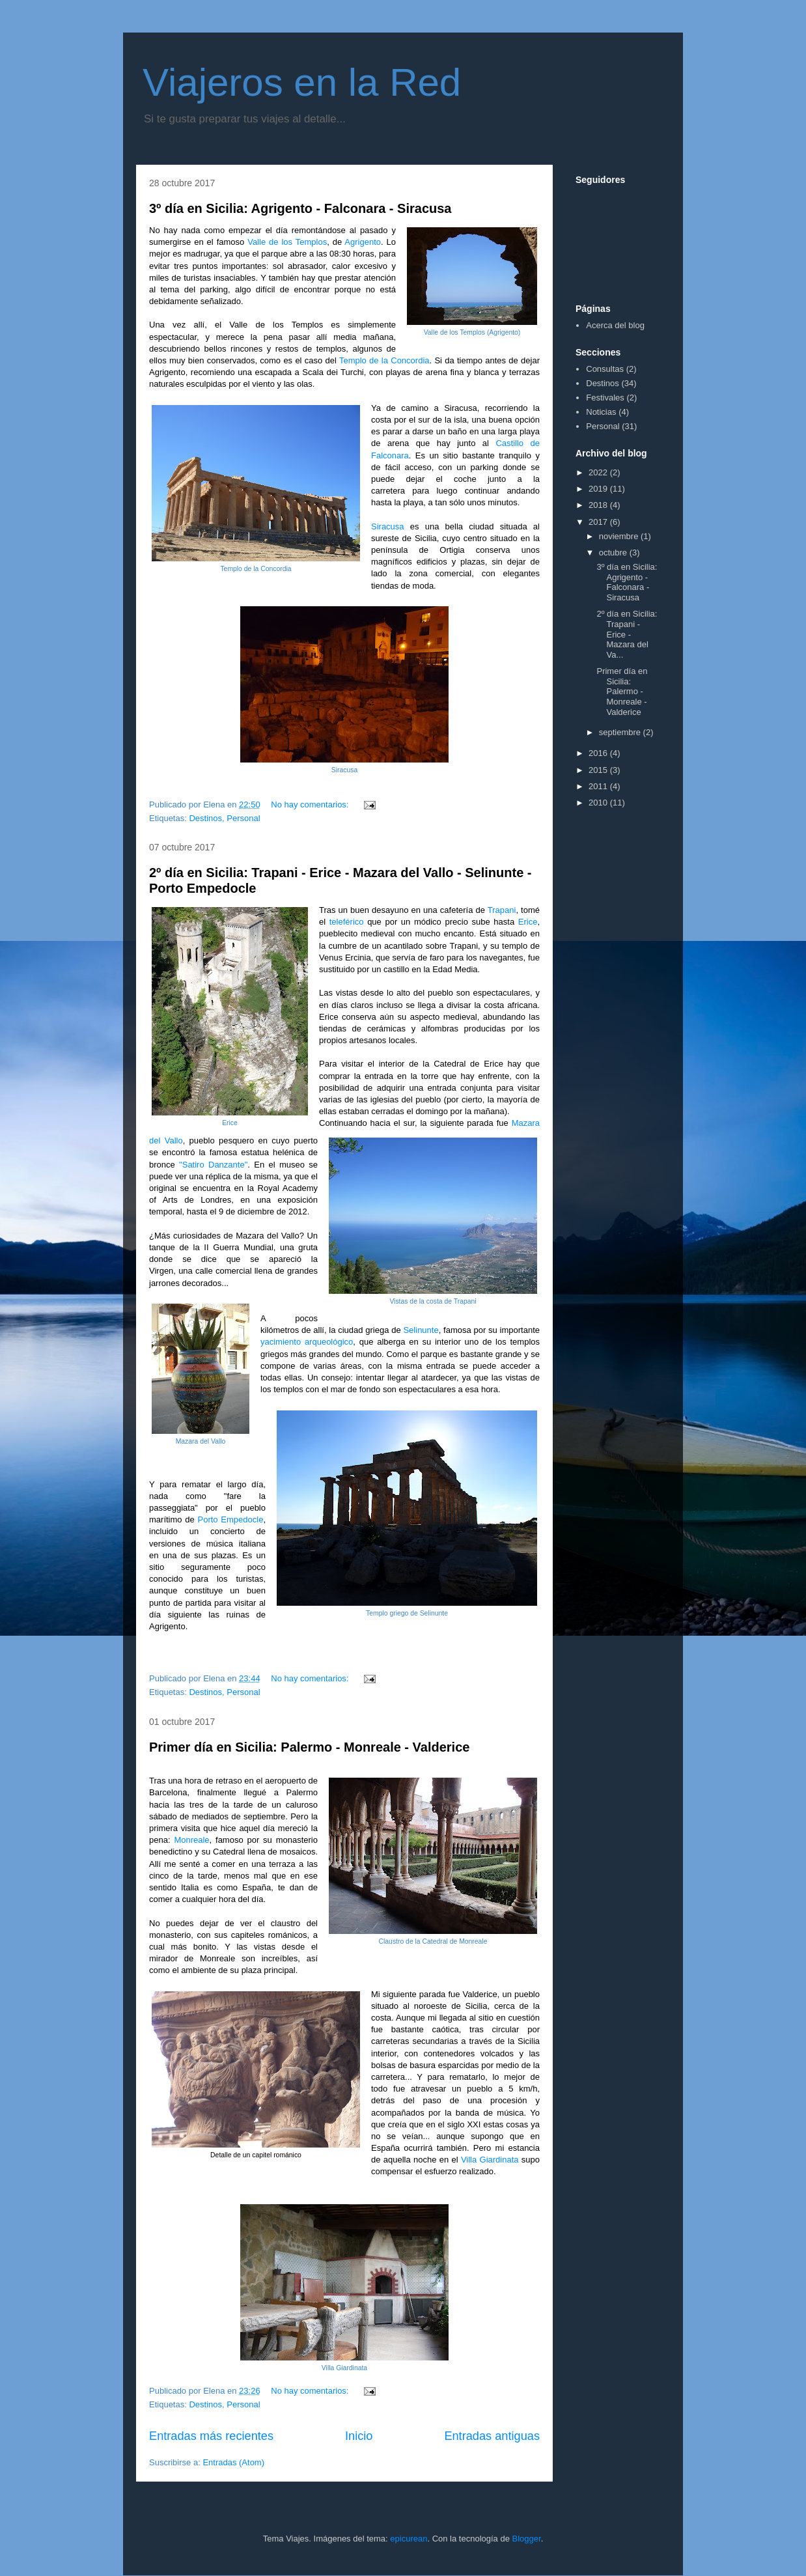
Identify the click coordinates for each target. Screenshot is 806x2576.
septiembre (621, 732)
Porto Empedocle (231, 1519)
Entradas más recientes (211, 2436)
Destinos (205, 818)
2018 (599, 505)
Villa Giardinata (490, 2159)
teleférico (346, 922)
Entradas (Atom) (233, 2462)
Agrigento (362, 242)
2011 (599, 786)
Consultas (605, 369)
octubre (614, 552)
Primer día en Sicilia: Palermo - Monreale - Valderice (309, 1747)
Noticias (601, 412)
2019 (599, 489)
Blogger (526, 2538)
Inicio (358, 2436)
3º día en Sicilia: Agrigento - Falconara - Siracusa (300, 208)
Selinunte (420, 1330)
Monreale (191, 1840)
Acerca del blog (615, 325)
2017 (599, 522)
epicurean (408, 2538)
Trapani (502, 910)
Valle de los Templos (287, 242)
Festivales (605, 397)
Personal (243, 818)
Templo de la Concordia (384, 360)
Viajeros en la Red (302, 82)
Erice (528, 922)
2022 (599, 472)
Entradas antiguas (492, 2436)
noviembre (620, 536)
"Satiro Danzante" (213, 1164)
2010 (599, 802)
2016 (599, 753)
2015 (599, 770)
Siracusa (387, 526)
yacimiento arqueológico (306, 1342)
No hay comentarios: (311, 804)
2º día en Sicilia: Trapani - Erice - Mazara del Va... (626, 634)
